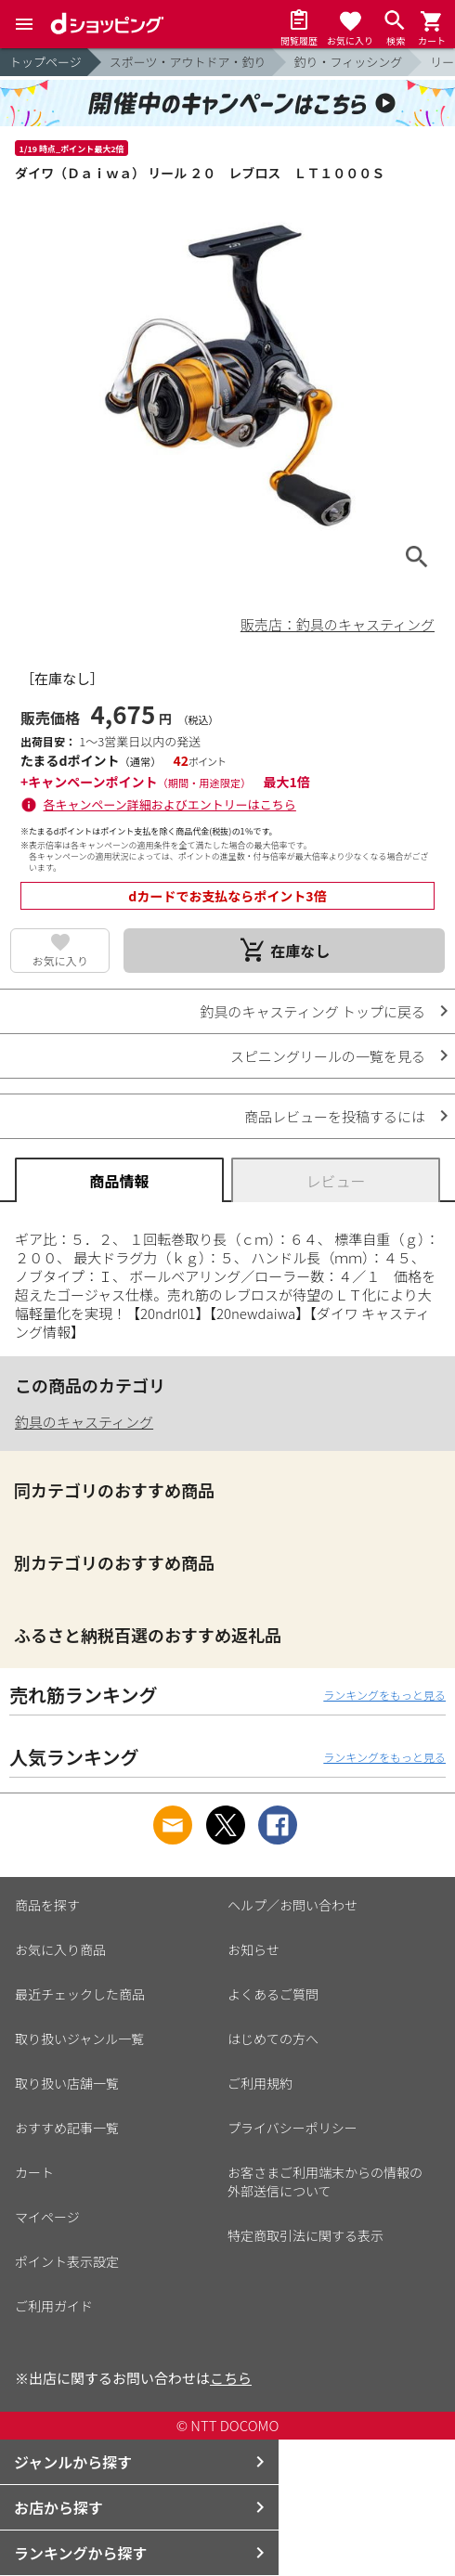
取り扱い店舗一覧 (67, 2083)
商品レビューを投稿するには (334, 1116)
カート (34, 2172)
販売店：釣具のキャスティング (337, 624)
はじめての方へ (273, 2038)
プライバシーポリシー (293, 2127)
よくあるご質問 (273, 1994)
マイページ (47, 2216)
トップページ (45, 62)
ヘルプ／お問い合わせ (293, 1905)
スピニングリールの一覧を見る (327, 1056)
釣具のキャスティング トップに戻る (313, 1011)
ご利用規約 (260, 2083)
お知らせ (254, 1949)
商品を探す (47, 1905)
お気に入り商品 (60, 1949)
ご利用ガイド (54, 2306)
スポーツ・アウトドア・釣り (188, 62)
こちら (231, 2378)
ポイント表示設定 (67, 2261)
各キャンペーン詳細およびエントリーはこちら (170, 804)
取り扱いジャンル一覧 (79, 2038)
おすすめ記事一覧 (67, 2127)
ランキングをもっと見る (384, 1694)
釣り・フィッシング (348, 62)
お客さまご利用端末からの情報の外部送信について (325, 2181)
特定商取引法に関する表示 (306, 2235)
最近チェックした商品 (80, 1994)
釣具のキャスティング (84, 1421)
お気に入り (60, 960)
